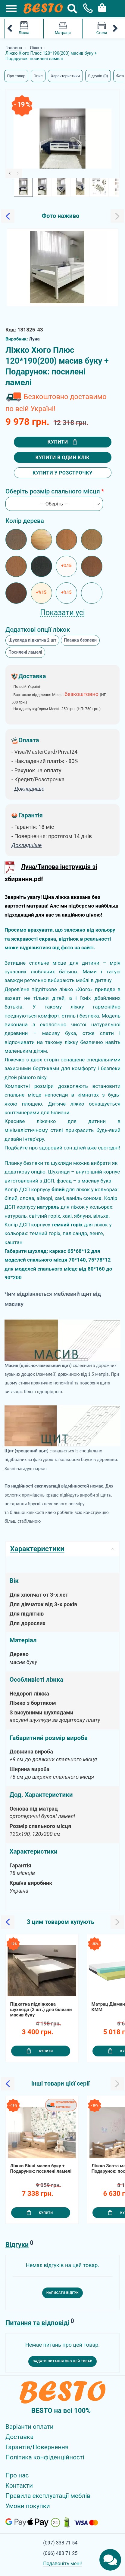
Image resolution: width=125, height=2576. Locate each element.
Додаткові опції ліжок (37, 629)
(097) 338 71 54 (60, 2543)
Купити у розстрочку (62, 473)
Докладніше (26, 845)
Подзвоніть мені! (62, 2563)
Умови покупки (27, 2506)
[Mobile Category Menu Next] (115, 28)
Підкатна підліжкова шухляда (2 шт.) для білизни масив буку (41, 2009)
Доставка (19, 2436)
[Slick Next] (18, 173)
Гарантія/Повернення (36, 2447)
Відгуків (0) (98, 76)
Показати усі (62, 612)
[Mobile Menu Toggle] (8, 8)
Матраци (63, 28)
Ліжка (24, 28)
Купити (62, 442)
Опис (38, 76)
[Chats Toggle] (110, 2560)
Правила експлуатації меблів (47, 2495)
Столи (101, 28)
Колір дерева (24, 520)
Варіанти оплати (29, 2426)
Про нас (17, 2475)
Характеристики (65, 76)
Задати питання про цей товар (62, 2361)
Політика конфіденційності (44, 2457)
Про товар (16, 76)
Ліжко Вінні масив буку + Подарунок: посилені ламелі (41, 2168)
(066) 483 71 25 (60, 2553)
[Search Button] (72, 8)
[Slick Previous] (10, 173)
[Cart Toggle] (101, 7)
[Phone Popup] (86, 8)
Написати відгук (62, 2293)
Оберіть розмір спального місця (52, 491)
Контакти (19, 2485)
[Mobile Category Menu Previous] (10, 28)
